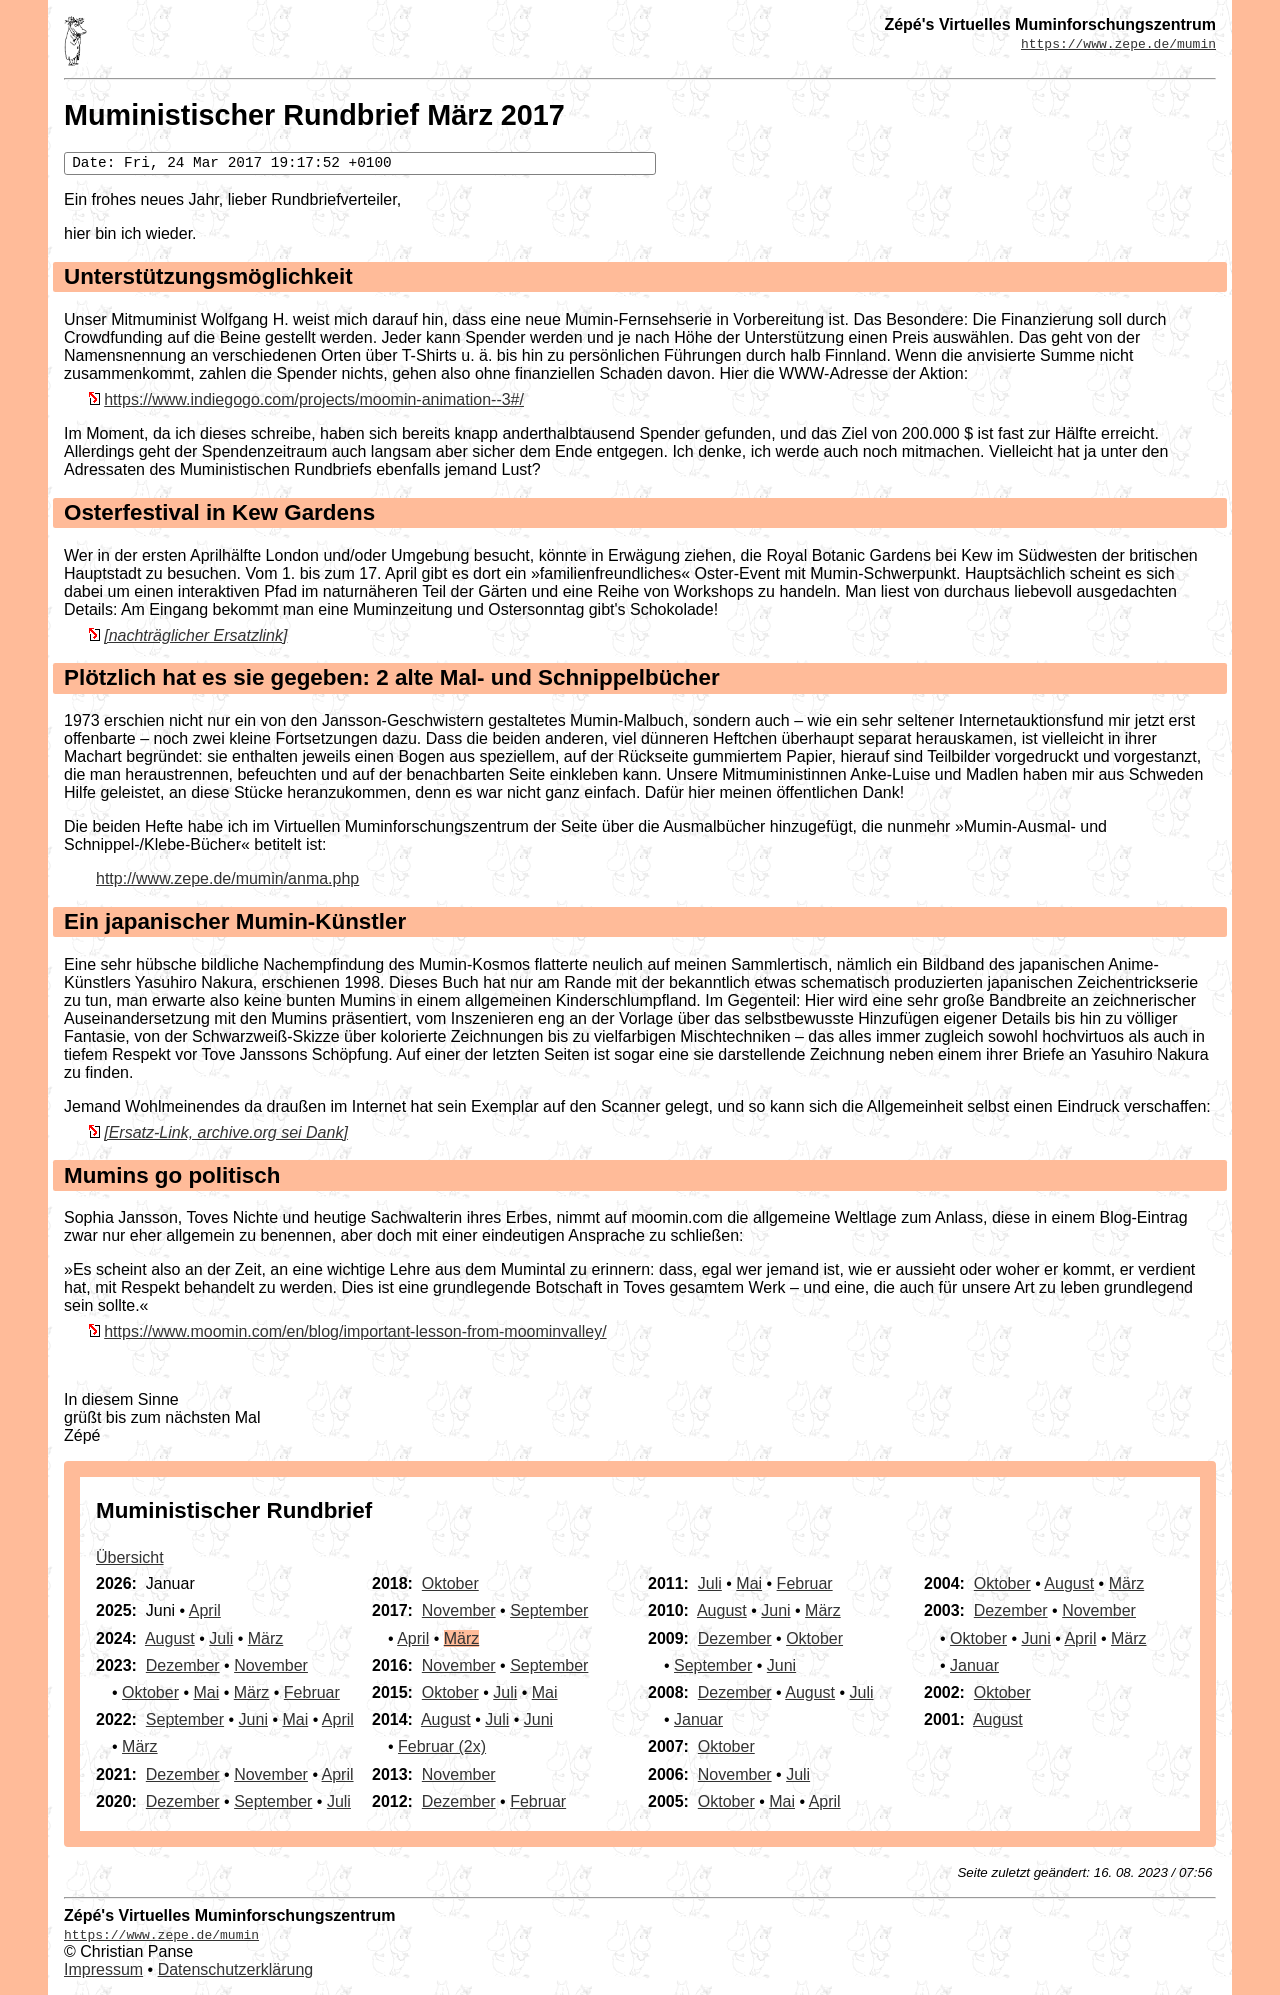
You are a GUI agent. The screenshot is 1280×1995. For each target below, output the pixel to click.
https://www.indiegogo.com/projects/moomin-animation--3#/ (314, 399)
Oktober (150, 1692)
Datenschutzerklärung (236, 1969)
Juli (221, 1638)
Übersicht (130, 1557)
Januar (698, 1719)
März (266, 1638)
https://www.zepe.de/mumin (1118, 43)
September (185, 1719)
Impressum (103, 1969)
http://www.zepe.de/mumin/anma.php (227, 878)
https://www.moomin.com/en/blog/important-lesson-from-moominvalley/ (355, 1331)
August (170, 1638)
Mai (206, 1692)
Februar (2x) (442, 1746)
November (271, 1665)
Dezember (183, 1665)
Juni (253, 1719)
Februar (312, 1692)
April (205, 1610)
